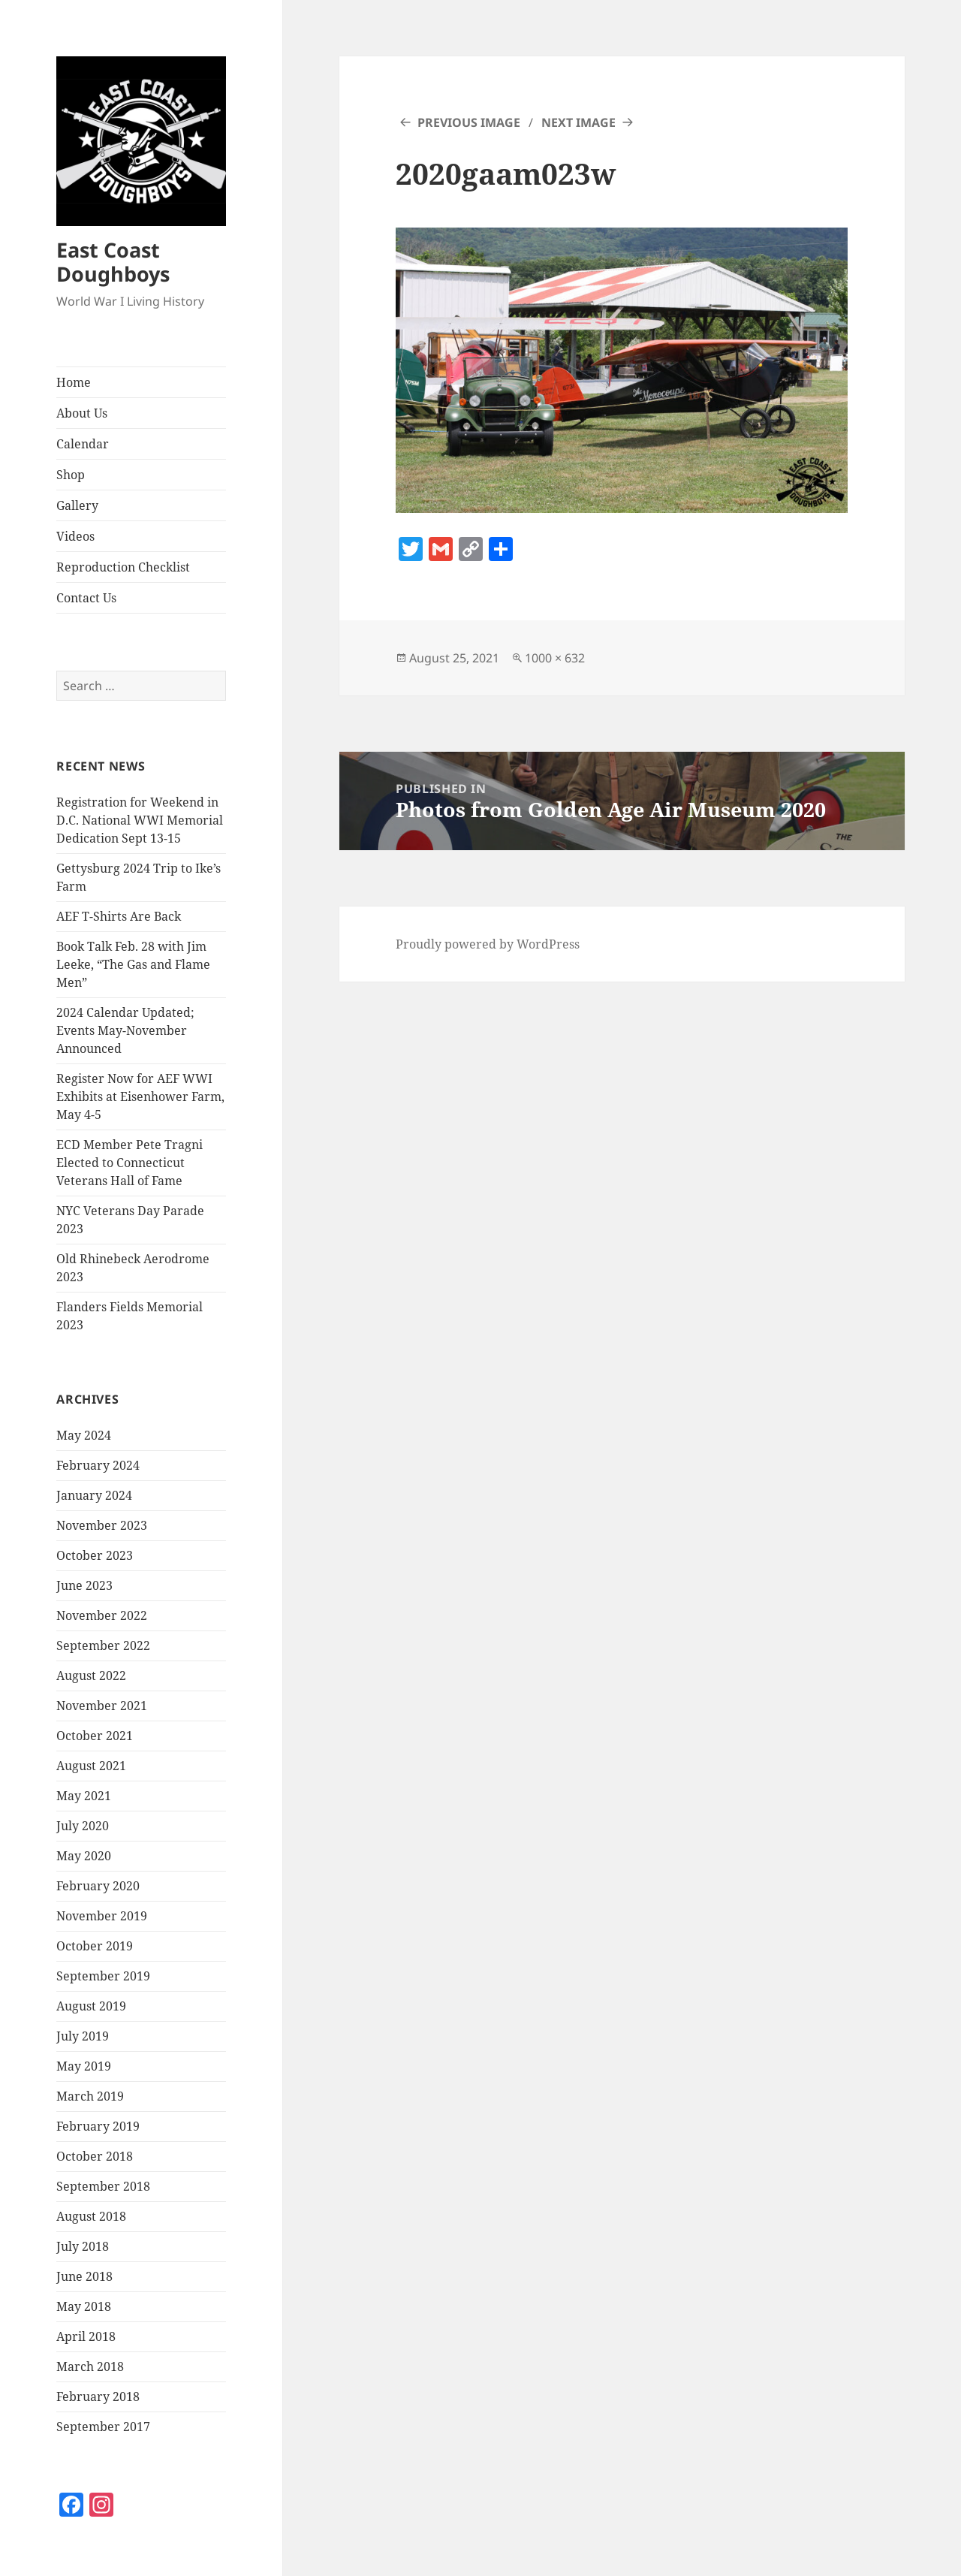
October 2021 (94, 1735)
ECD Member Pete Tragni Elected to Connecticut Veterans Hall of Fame (129, 1162)
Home (73, 382)
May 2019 (83, 2066)
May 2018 (83, 2306)
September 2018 (103, 2186)
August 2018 (91, 2216)
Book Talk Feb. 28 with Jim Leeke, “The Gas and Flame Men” (133, 964)
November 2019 (101, 1916)
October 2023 (94, 1555)
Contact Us (86, 598)
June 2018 (84, 2276)
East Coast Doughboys (113, 262)
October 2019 (94, 1946)
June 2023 (84, 1585)
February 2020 (98, 1886)
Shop (70, 474)
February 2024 (98, 1465)
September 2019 (103, 1976)
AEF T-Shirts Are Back (118, 916)
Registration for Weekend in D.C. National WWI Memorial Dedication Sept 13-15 (139, 820)
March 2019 (90, 2096)
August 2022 (91, 1675)
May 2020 (83, 1856)
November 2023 (101, 1525)
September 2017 (103, 2426)
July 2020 (82, 1825)
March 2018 (90, 2366)
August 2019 (91, 2006)
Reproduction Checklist (123, 567)
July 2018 (82, 2246)
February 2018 (98, 2396)
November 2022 (101, 1615)
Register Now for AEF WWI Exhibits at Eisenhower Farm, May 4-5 (140, 1096)
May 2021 (83, 1795)
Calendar (82, 444)
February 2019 (98, 2126)
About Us (81, 413)
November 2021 (101, 1705)
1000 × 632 (555, 658)
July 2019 (82, 2036)
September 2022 (103, 1645)
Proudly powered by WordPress (488, 944)
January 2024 (94, 1495)
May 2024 (83, 1435)
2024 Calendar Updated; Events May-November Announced (125, 1030)
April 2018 (86, 2336)
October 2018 (94, 2156)
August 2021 (91, 1765)
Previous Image (468, 122)
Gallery (77, 505)
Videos (75, 536)
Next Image (578, 122)
